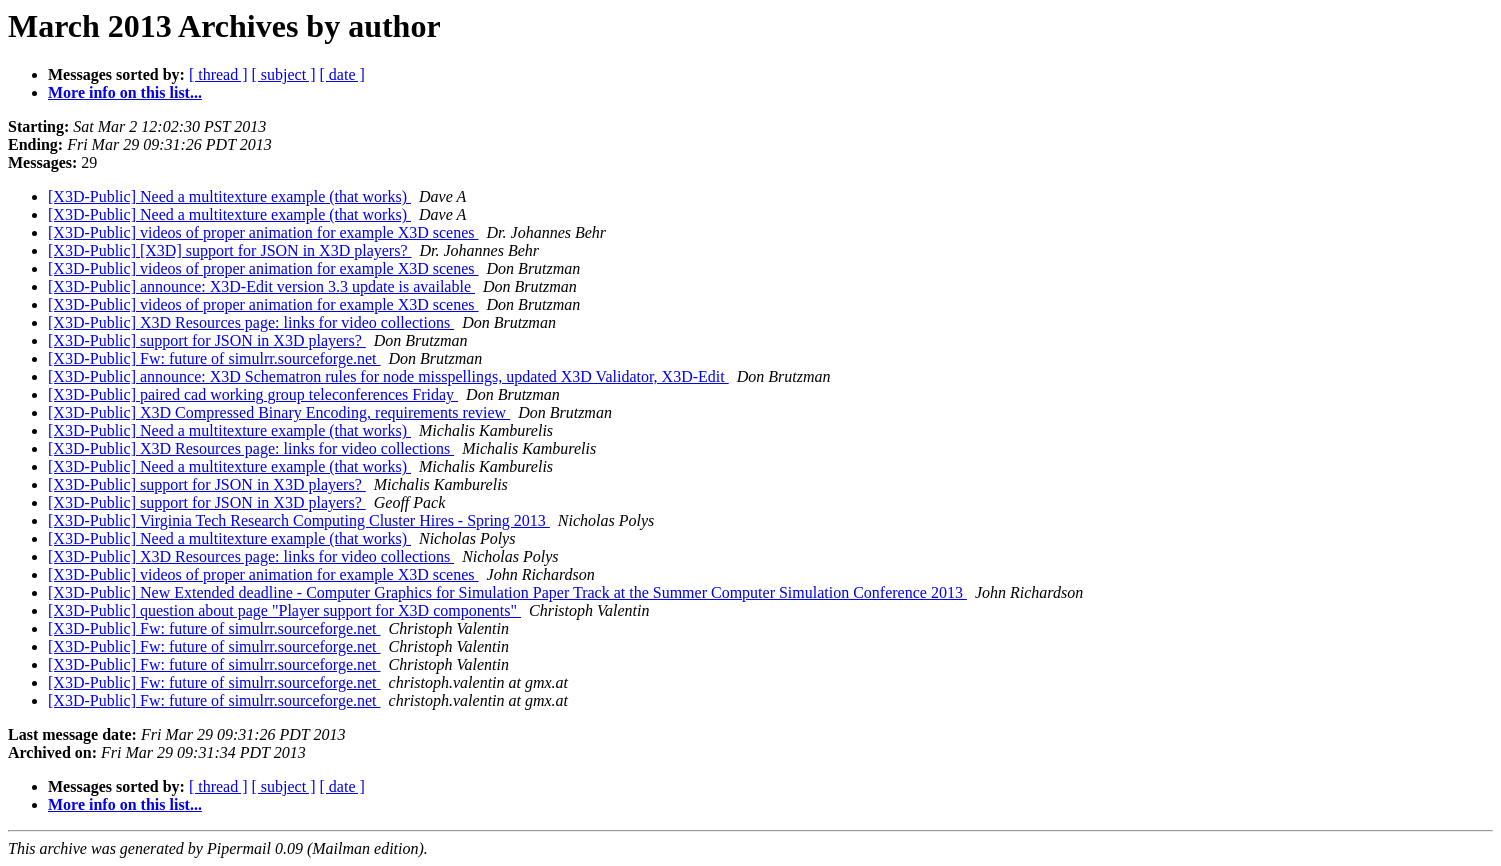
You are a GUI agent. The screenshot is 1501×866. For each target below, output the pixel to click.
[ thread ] (218, 74)
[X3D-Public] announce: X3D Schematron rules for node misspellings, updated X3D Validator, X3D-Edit (388, 376)
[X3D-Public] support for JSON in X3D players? (207, 340)
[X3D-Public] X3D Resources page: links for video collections (251, 322)
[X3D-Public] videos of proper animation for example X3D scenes (263, 232)
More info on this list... (125, 92)
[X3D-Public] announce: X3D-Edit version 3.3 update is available (261, 286)
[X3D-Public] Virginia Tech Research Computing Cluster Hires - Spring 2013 (299, 520)
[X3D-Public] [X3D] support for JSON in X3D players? (230, 250)
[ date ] (342, 74)
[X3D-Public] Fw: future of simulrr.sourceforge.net (214, 358)
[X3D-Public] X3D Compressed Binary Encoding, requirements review (279, 412)
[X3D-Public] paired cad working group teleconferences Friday (253, 394)
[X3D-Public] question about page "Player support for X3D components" (284, 610)
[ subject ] (284, 74)
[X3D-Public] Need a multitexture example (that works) (229, 196)
